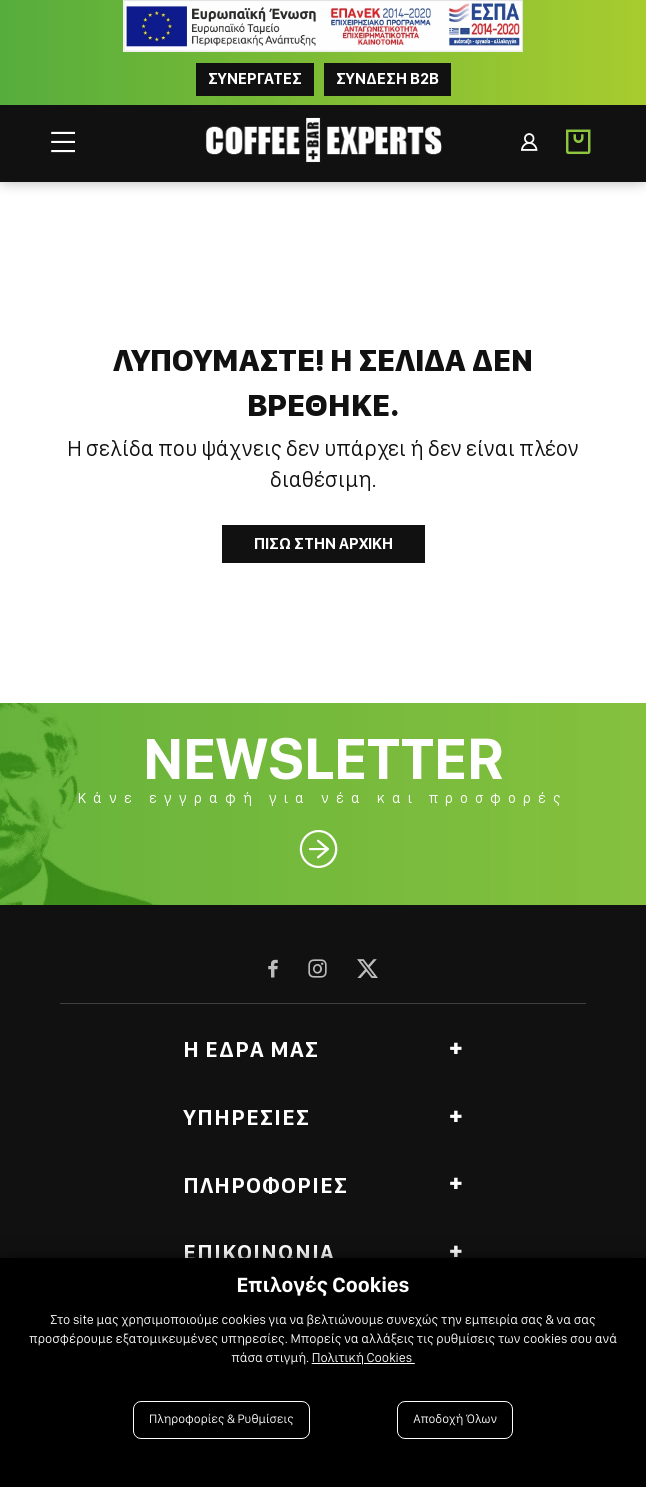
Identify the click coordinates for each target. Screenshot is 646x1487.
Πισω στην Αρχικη (323, 543)
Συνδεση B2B (387, 78)
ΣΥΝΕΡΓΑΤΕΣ (255, 78)
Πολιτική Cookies (363, 1358)
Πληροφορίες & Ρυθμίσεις (221, 1419)
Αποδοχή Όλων (455, 1419)
